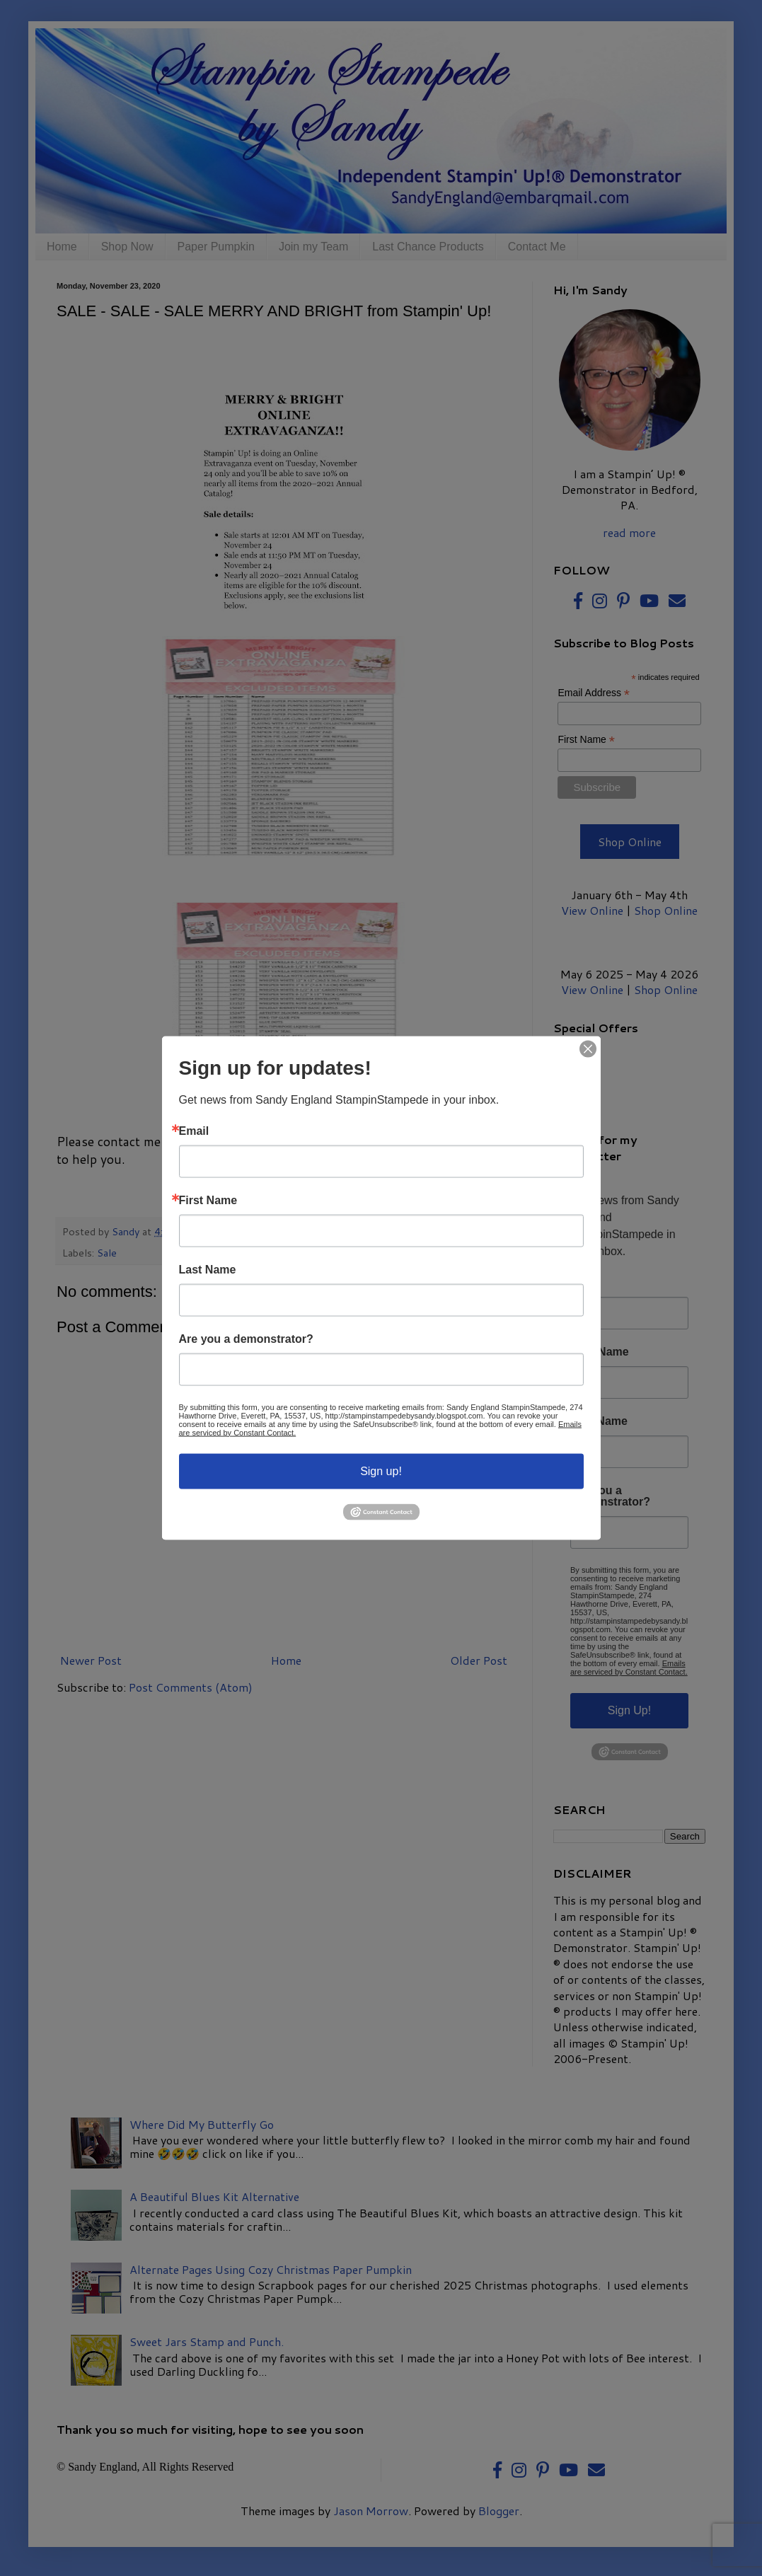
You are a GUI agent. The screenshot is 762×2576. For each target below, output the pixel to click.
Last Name (207, 1269)
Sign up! (381, 1471)
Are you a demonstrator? (246, 1338)
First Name (208, 1200)
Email (194, 1130)
